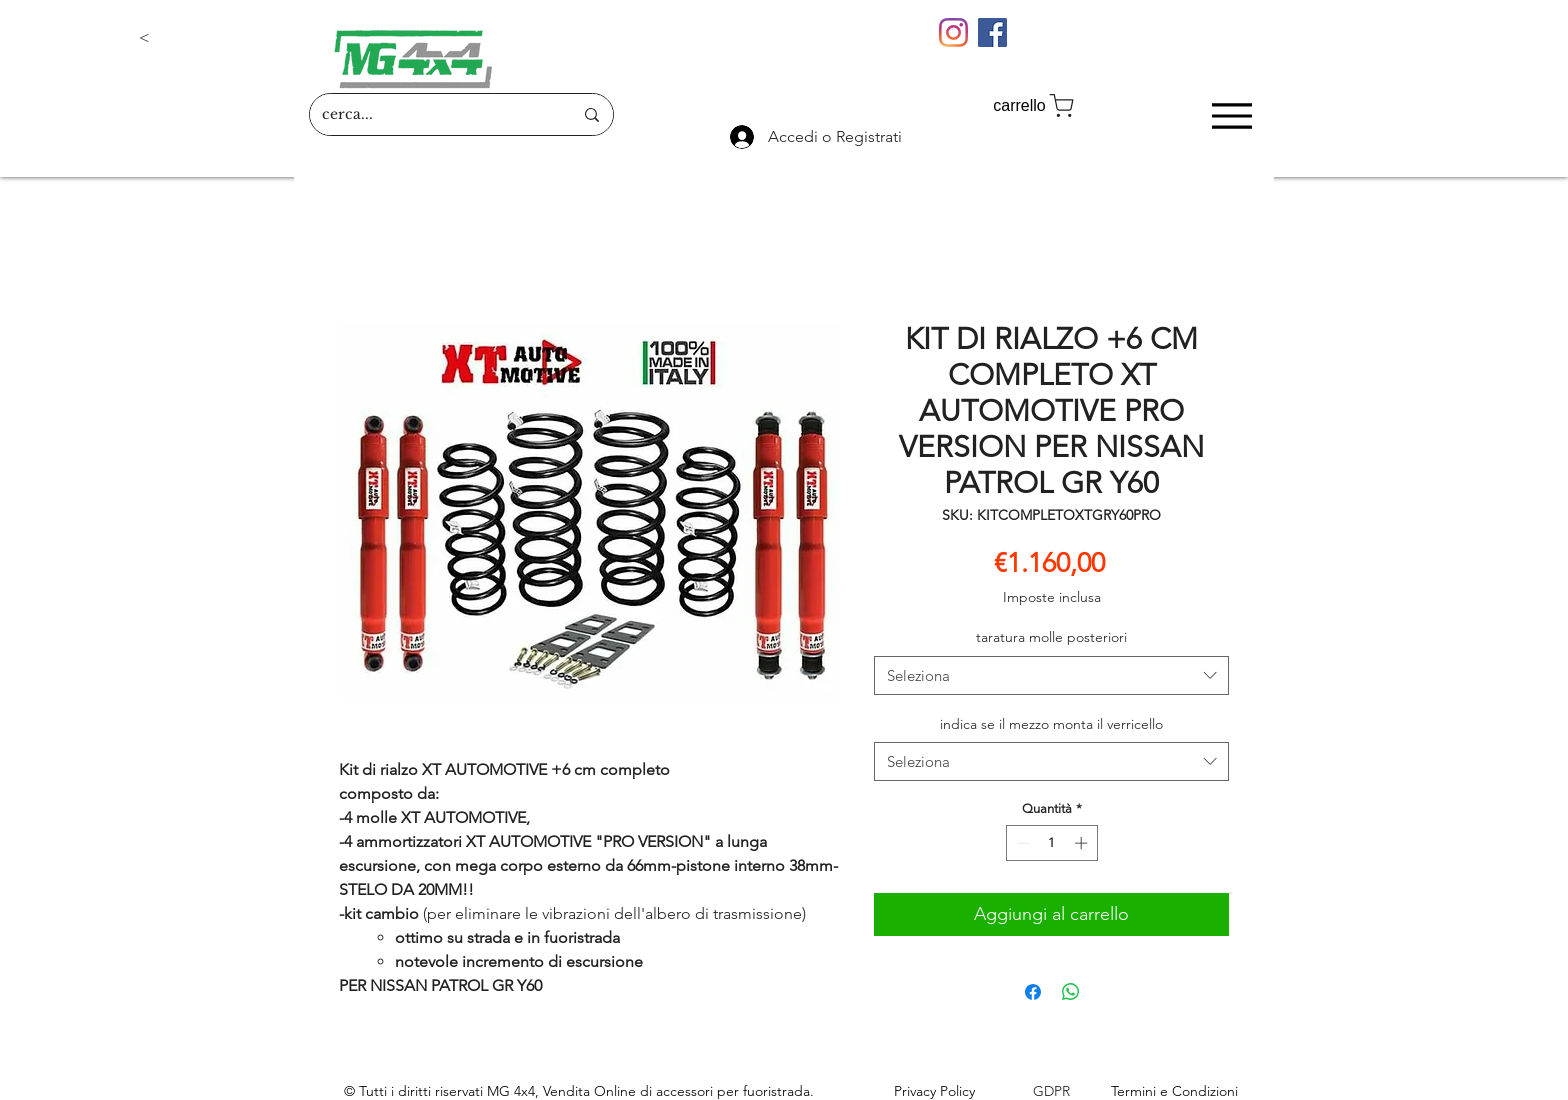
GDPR (1051, 1091)
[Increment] (1083, 843)
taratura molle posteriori (1051, 637)
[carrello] (1035, 105)
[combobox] (1051, 675)
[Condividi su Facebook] (1033, 992)
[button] (205, 38)
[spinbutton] (1051, 843)
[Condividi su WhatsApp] (1071, 992)
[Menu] (1231, 115)
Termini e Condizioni (1174, 1091)
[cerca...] (432, 114)
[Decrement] (1021, 843)
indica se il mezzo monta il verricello (1051, 724)
